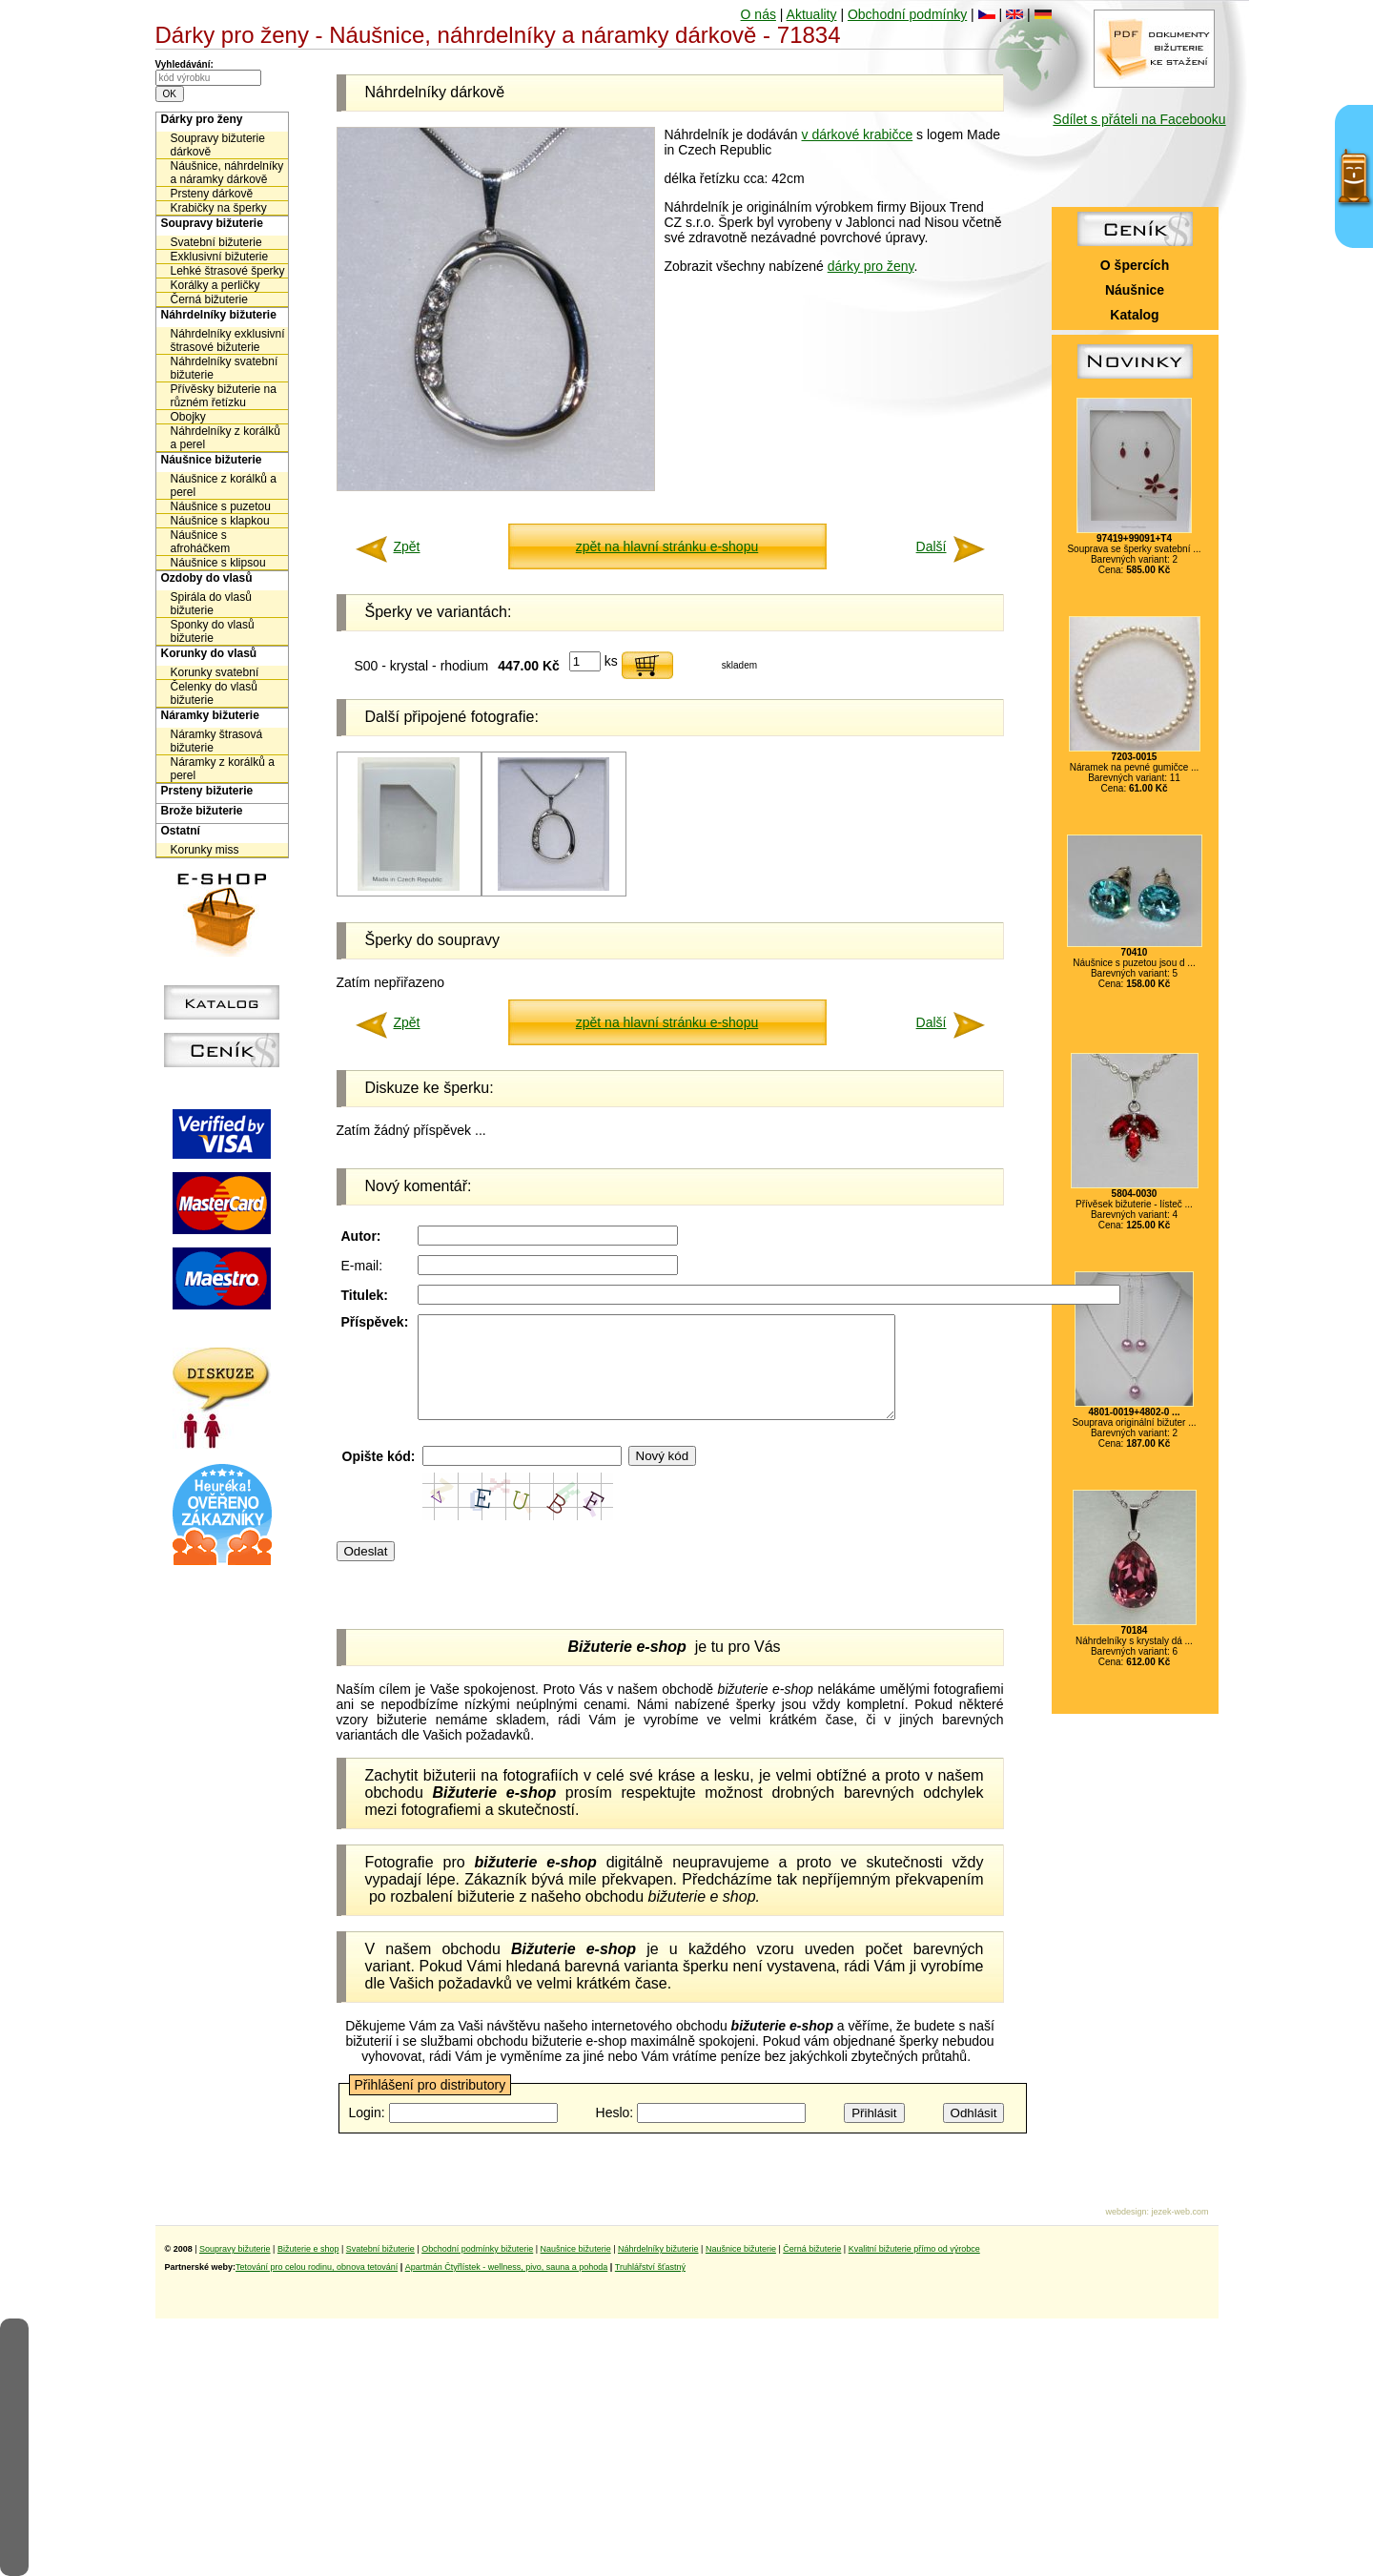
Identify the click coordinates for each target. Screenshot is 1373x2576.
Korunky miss (205, 849)
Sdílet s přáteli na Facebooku (1139, 119)
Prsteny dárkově (212, 193)
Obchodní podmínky (907, 14)
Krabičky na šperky (219, 208)
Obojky (188, 416)
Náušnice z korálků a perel (224, 485)
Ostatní (180, 830)
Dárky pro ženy (202, 119)
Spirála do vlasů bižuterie (211, 603)
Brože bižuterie (202, 810)
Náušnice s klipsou (218, 562)
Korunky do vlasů (209, 653)
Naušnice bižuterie (576, 2249)
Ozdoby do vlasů (207, 578)
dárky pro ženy (871, 266)
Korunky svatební (215, 672)
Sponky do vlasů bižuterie (213, 631)
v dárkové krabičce (857, 134)
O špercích (1134, 265)
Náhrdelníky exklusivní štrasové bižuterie (228, 340)
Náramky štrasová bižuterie (217, 741)
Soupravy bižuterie (212, 223)
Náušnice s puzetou (221, 506)
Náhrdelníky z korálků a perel (225, 437)
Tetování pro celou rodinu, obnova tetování (317, 2267)
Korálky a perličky (215, 285)
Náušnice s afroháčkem (201, 541)
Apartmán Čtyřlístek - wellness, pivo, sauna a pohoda (506, 2267)
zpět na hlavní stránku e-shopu (667, 546)
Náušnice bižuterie (211, 459)
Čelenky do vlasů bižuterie (214, 693)
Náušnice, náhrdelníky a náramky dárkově (227, 172)
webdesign (1125, 2211)
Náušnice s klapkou (220, 520)
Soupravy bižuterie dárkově (218, 145)
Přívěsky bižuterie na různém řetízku (224, 395)
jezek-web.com (1179, 2211)
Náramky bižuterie (210, 715)
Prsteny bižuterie (207, 790)
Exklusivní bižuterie (220, 256)
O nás (758, 14)
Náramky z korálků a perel (223, 768)
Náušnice (1134, 290)
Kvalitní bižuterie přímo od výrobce (914, 2249)
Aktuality (812, 14)
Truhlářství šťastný (650, 2267)
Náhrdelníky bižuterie (219, 314)
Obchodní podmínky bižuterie (477, 2249)
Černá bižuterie (209, 299)
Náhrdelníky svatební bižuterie (224, 368)
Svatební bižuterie (216, 242)
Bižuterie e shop (308, 2249)
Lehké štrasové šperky (228, 271)
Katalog (1134, 314)
